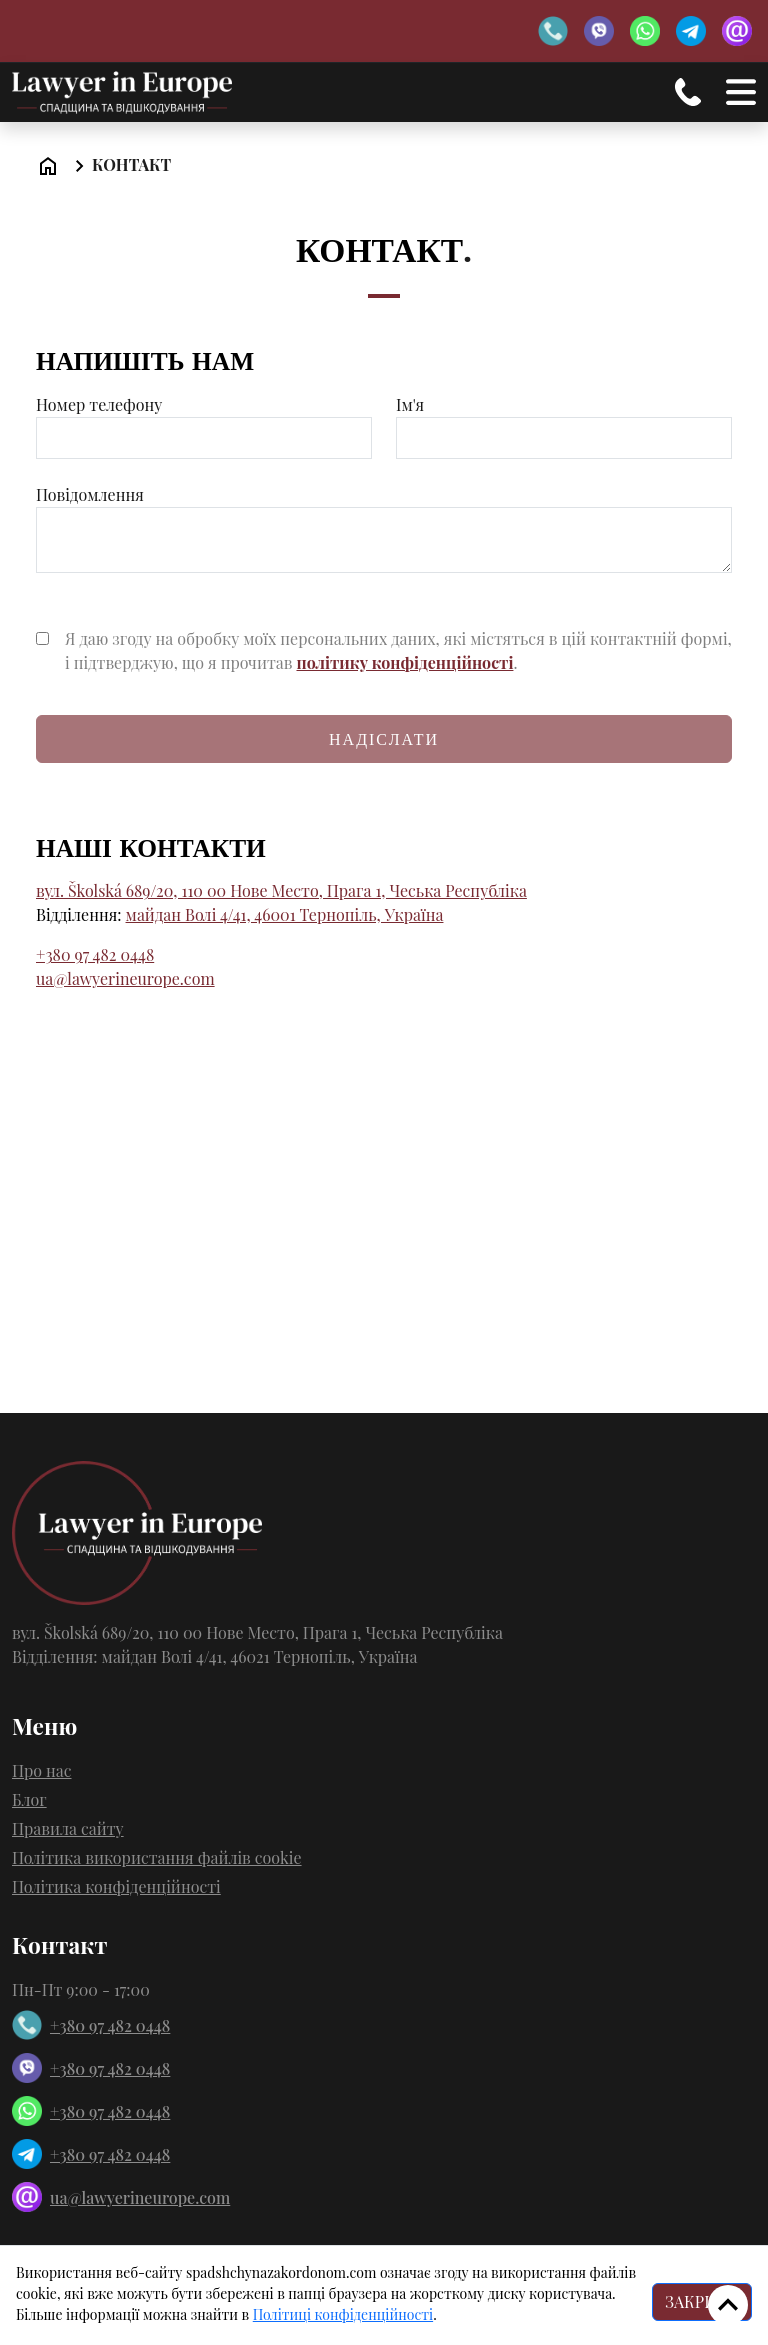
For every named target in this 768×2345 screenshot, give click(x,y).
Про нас (42, 1770)
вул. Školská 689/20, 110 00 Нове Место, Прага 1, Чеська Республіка (281, 890)
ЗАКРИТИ (702, 2301)
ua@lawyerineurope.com (125, 978)
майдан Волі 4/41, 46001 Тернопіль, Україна (285, 914)
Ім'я (564, 421)
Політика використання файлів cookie (157, 1857)
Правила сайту (68, 1828)
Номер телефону (204, 421)
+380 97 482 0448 (95, 954)
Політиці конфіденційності (343, 2314)
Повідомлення (384, 530)
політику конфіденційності (404, 662)
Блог (29, 1799)
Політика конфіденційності (116, 1886)
